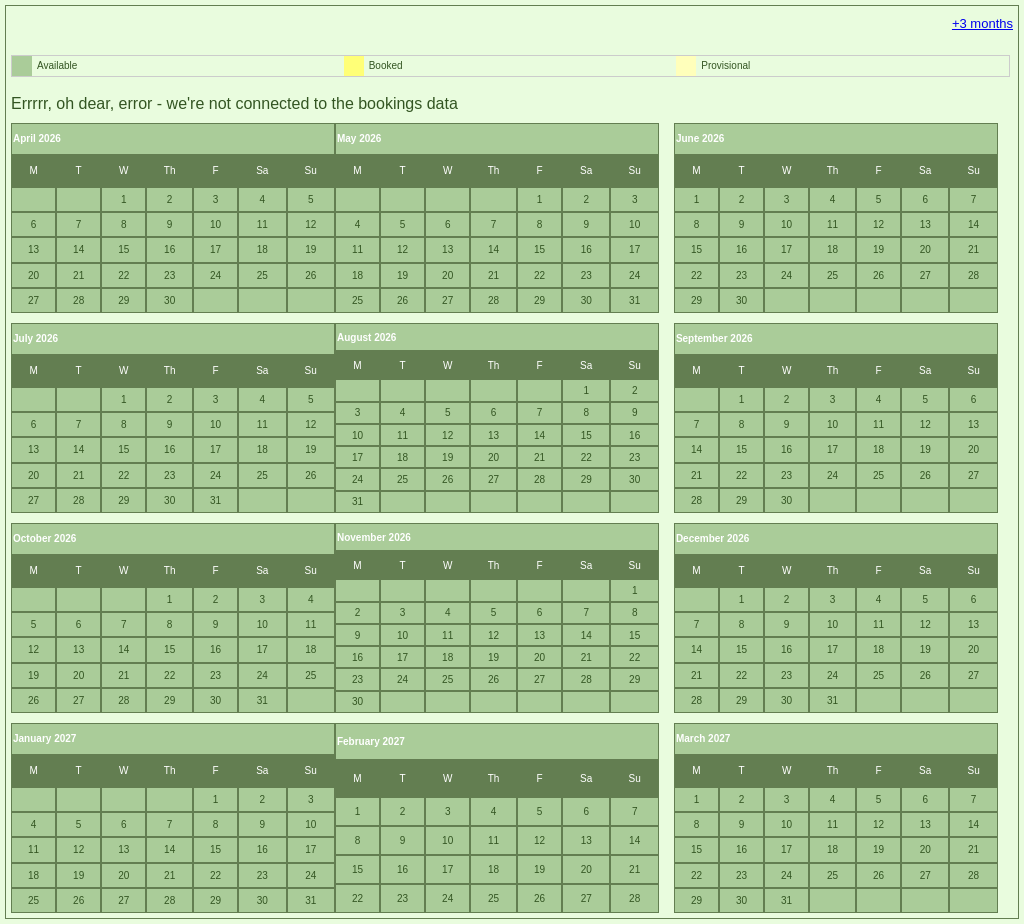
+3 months (982, 23)
